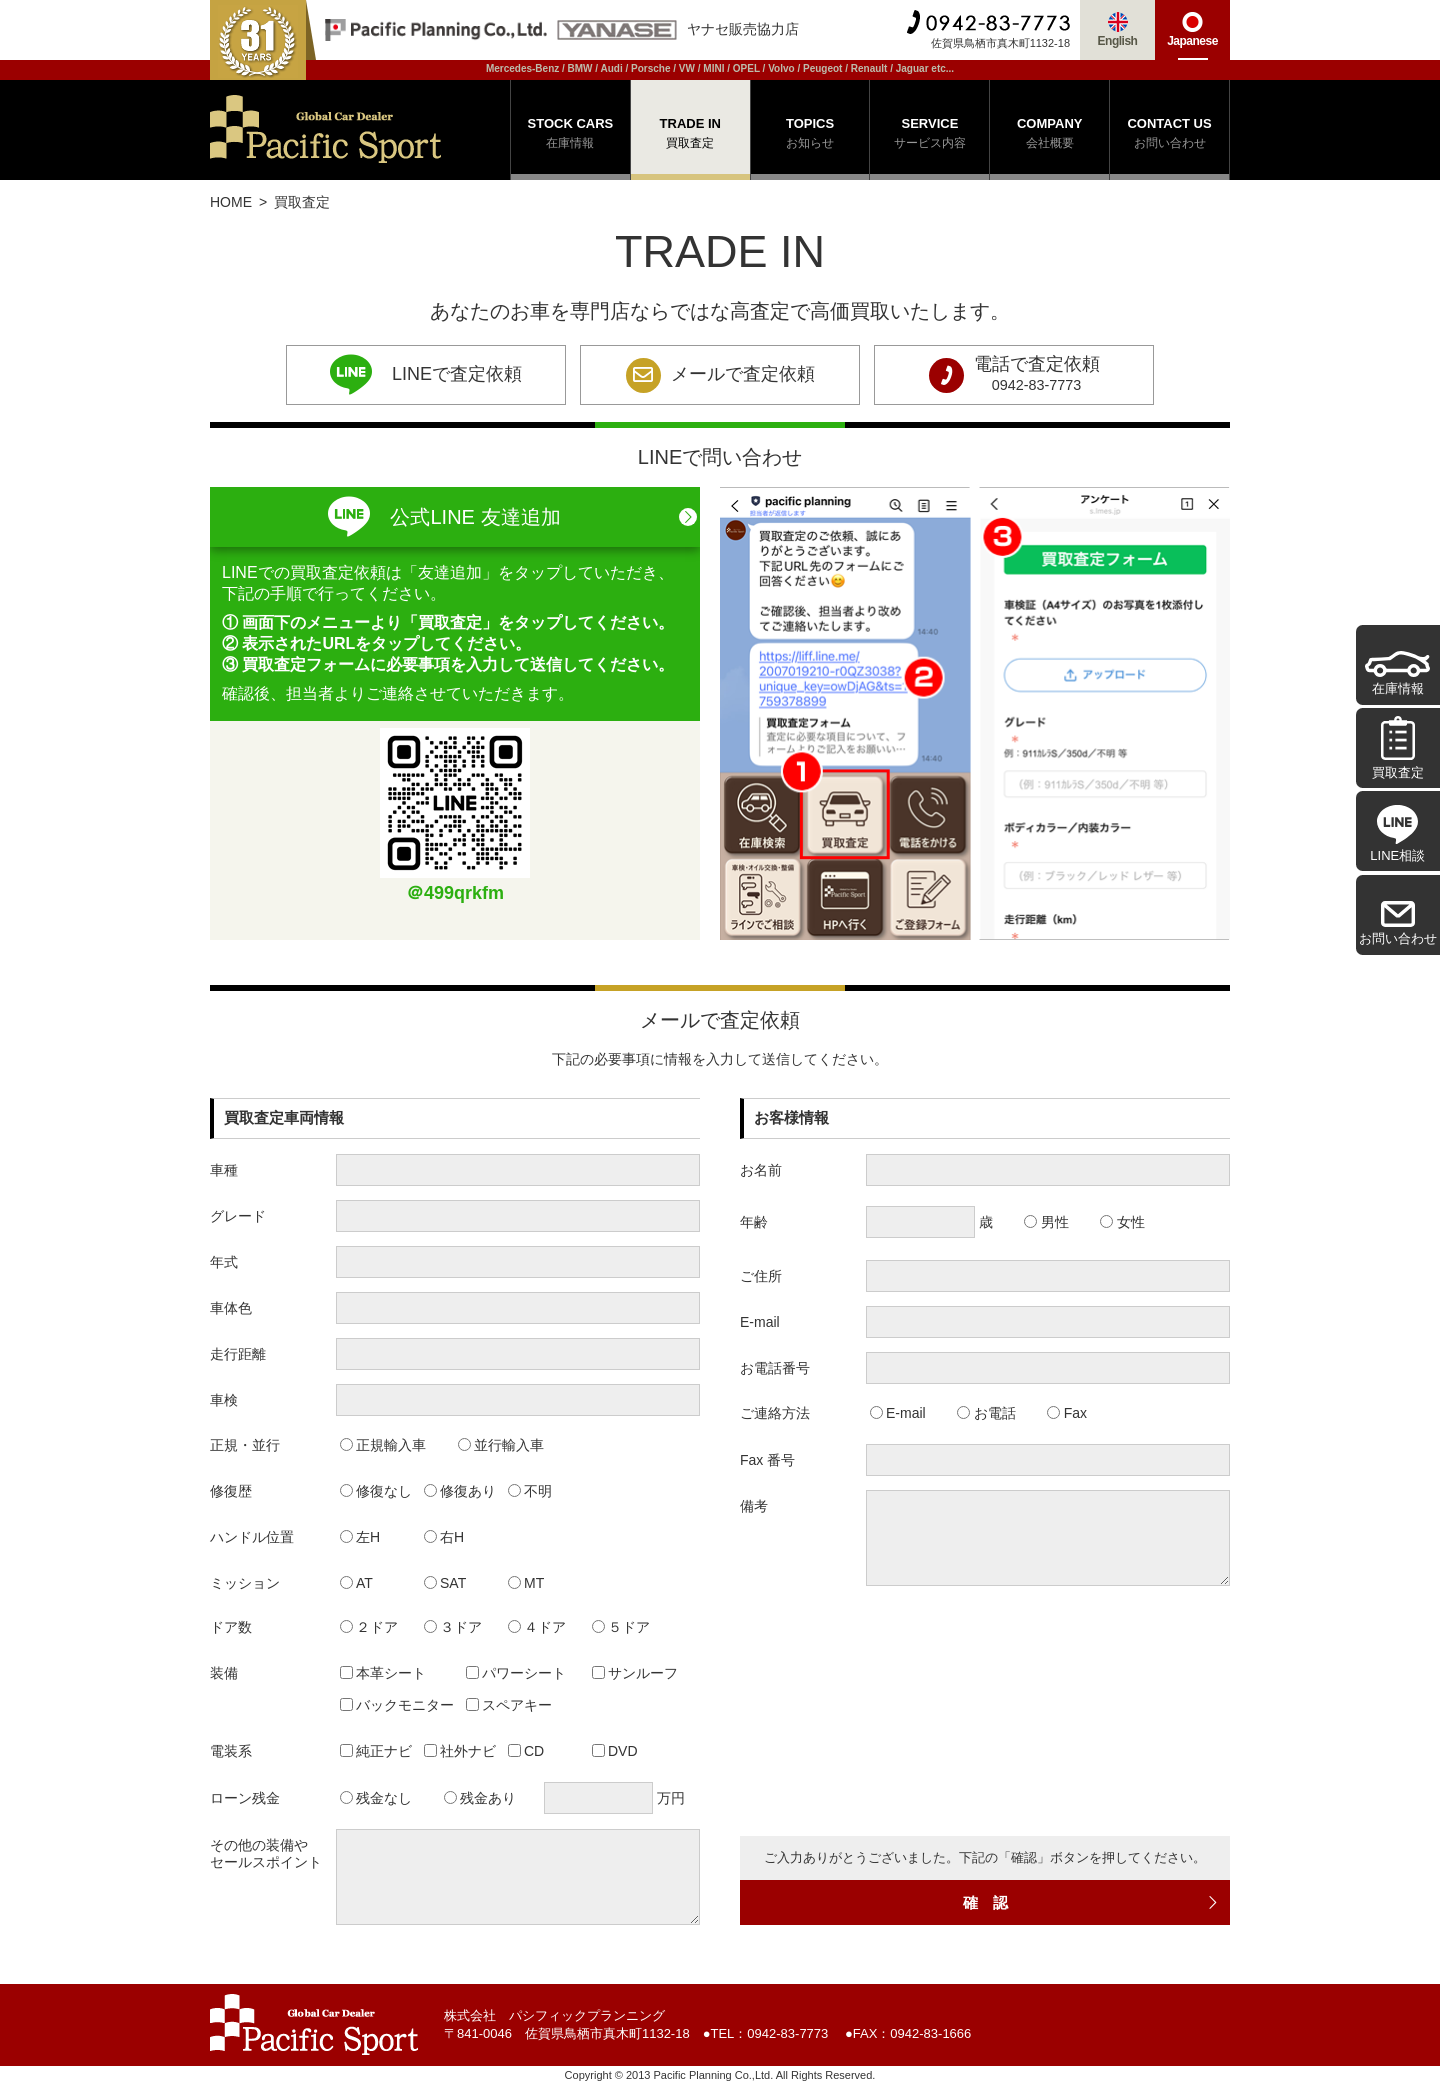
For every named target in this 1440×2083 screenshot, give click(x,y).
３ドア (453, 1627)
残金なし (376, 1798)
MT (526, 1583)
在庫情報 (1397, 673)
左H (360, 1537)
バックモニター (397, 1705)
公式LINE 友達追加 (444, 517)
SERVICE (929, 135)
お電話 (986, 1413)
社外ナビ (460, 1751)
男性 (1046, 1222)
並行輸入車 (501, 1445)
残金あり (480, 1798)
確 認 (1092, 1902)
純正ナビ (376, 1751)
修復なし (376, 1491)
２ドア (369, 1627)
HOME (231, 202)
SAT (445, 1583)
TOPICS (810, 135)
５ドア (621, 1627)
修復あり (460, 1491)
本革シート (383, 1673)
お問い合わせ (1398, 923)
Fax (1067, 1413)
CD (526, 1751)
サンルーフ (635, 1673)
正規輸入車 (383, 1445)
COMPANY (1049, 135)
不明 (530, 1491)
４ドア (537, 1627)
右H (444, 1537)
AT (356, 1583)
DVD (615, 1751)
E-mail (898, 1413)
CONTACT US (1169, 135)
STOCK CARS (570, 135)
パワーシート (516, 1673)
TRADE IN (690, 135)
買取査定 (1398, 747)
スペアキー (509, 1705)
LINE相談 (1397, 834)
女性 (1122, 1222)
